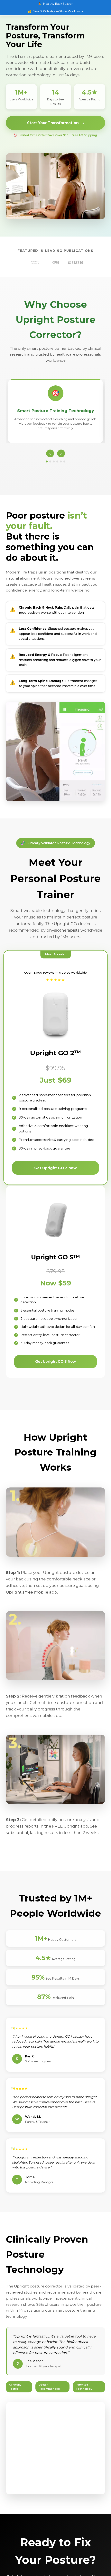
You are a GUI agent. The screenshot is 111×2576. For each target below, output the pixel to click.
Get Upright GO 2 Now (55, 1167)
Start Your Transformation (55, 123)
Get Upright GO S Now (55, 1361)
